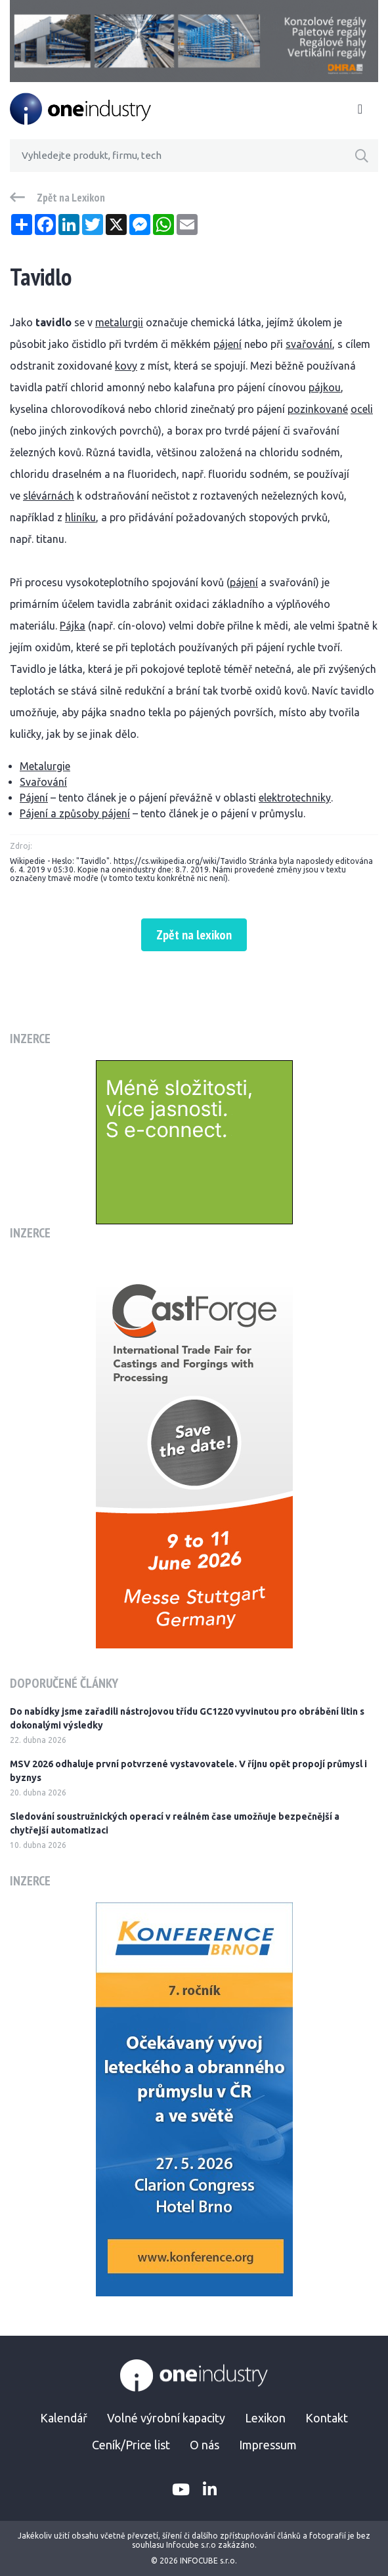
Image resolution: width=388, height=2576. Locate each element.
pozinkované (318, 409)
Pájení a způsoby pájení (75, 813)
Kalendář (63, 2417)
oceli (362, 409)
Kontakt (326, 2417)
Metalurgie (45, 766)
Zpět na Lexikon (71, 197)
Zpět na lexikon (194, 934)
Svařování (43, 782)
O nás (204, 2444)
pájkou (325, 387)
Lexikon (265, 2417)
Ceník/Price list (131, 2444)
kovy (126, 366)
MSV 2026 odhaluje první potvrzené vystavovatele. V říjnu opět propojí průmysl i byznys (188, 1771)
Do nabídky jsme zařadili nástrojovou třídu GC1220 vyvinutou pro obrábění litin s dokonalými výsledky (187, 1718)
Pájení (34, 798)
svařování (309, 344)
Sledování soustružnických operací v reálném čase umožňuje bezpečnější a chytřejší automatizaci (174, 1823)
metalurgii (119, 322)
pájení (227, 344)
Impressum (268, 2444)
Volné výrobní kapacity (166, 2417)
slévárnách (48, 496)
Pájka (72, 626)
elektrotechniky (295, 798)
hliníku (80, 517)
